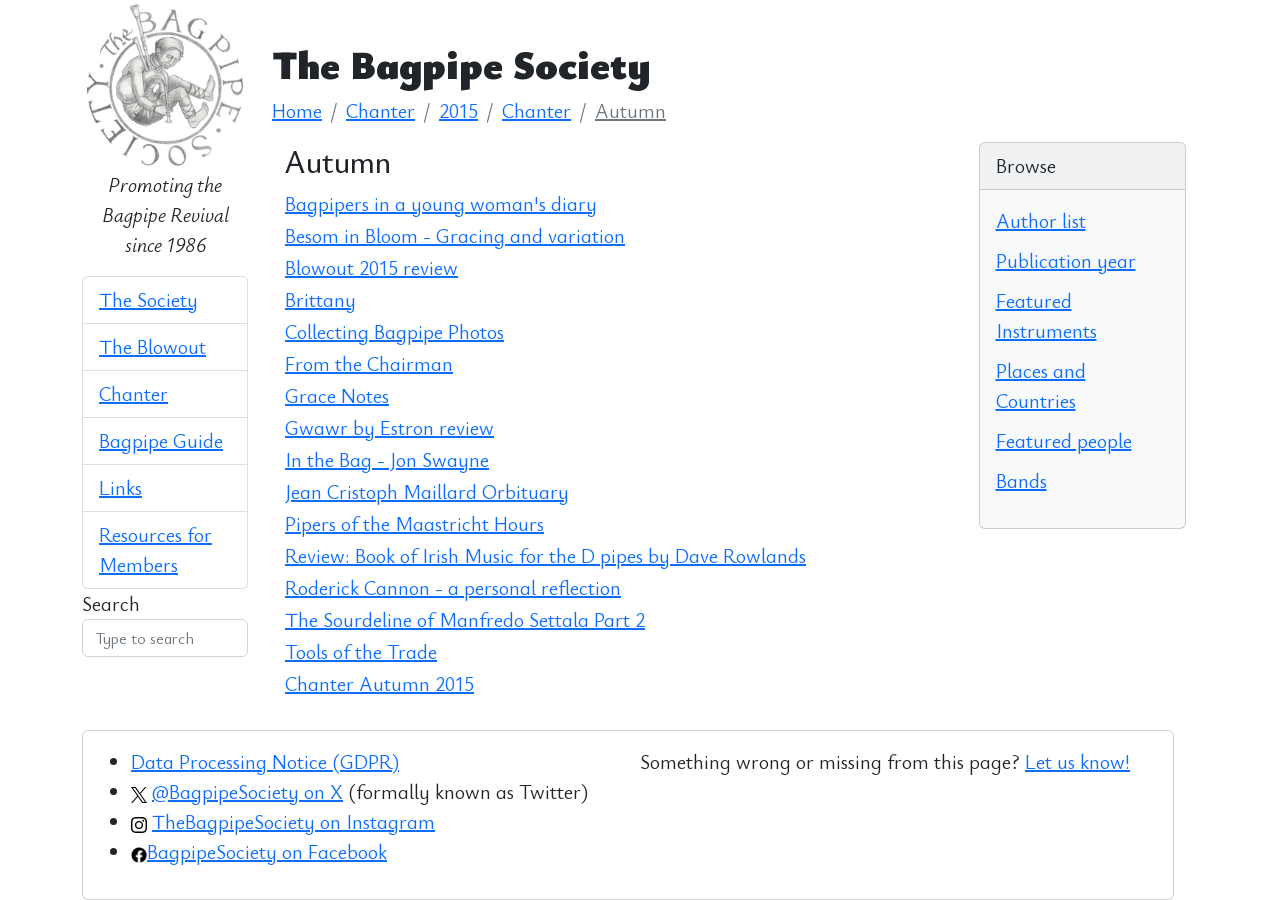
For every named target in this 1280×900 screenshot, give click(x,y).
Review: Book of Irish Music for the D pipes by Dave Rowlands (545, 555)
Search (111, 603)
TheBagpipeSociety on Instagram (293, 821)
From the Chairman (369, 363)
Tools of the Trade (361, 651)
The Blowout (152, 346)
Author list (1041, 220)
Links (120, 487)
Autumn (630, 110)
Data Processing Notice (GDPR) (265, 761)
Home (297, 110)
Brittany (320, 299)
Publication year (1066, 260)
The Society (148, 299)
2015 (458, 110)
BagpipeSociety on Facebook (267, 851)
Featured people (1064, 440)
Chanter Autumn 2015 (379, 683)
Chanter (133, 393)
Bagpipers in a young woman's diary (441, 203)
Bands (1021, 480)
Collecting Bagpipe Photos (394, 331)
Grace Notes (337, 395)
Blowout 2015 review (371, 267)
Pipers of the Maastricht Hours (414, 523)
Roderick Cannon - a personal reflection (453, 587)
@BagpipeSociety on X (247, 791)
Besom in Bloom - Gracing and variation (455, 235)
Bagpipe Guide (161, 440)
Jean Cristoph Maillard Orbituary (427, 491)
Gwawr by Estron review (389, 427)
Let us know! (1077, 761)
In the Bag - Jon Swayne (387, 459)
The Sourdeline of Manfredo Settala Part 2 (465, 619)
